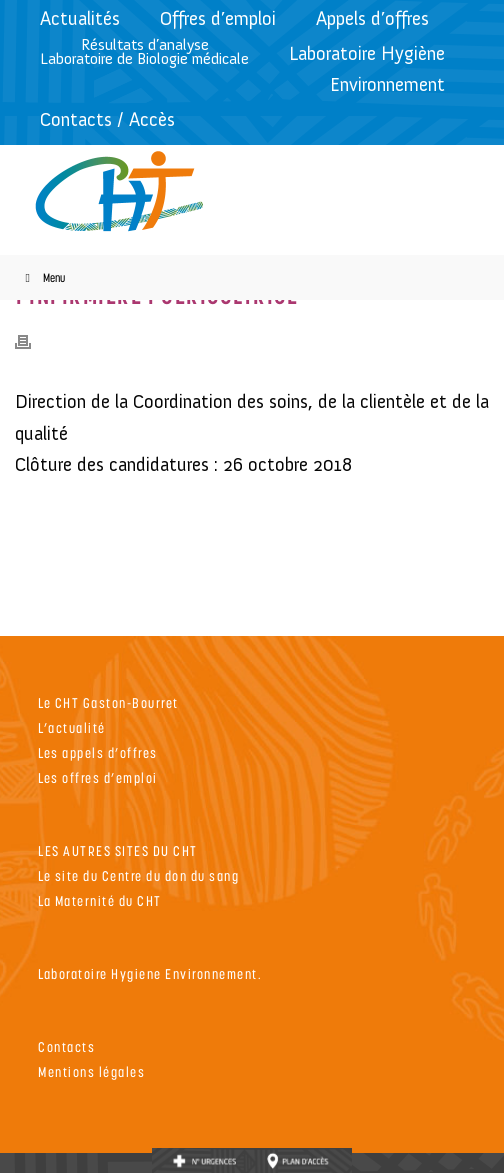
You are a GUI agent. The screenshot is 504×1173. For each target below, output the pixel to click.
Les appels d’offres (98, 752)
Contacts (66, 1046)
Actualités (80, 18)
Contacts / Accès (107, 119)
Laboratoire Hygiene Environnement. (150, 973)
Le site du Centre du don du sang (138, 875)
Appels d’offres (372, 18)
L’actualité (72, 727)
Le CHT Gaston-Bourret (108, 702)
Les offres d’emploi (98, 777)
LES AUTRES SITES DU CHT (118, 850)
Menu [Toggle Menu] (42, 277)
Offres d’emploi (218, 18)
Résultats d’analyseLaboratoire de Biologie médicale (144, 51)
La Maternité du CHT (100, 900)
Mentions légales (91, 1071)
